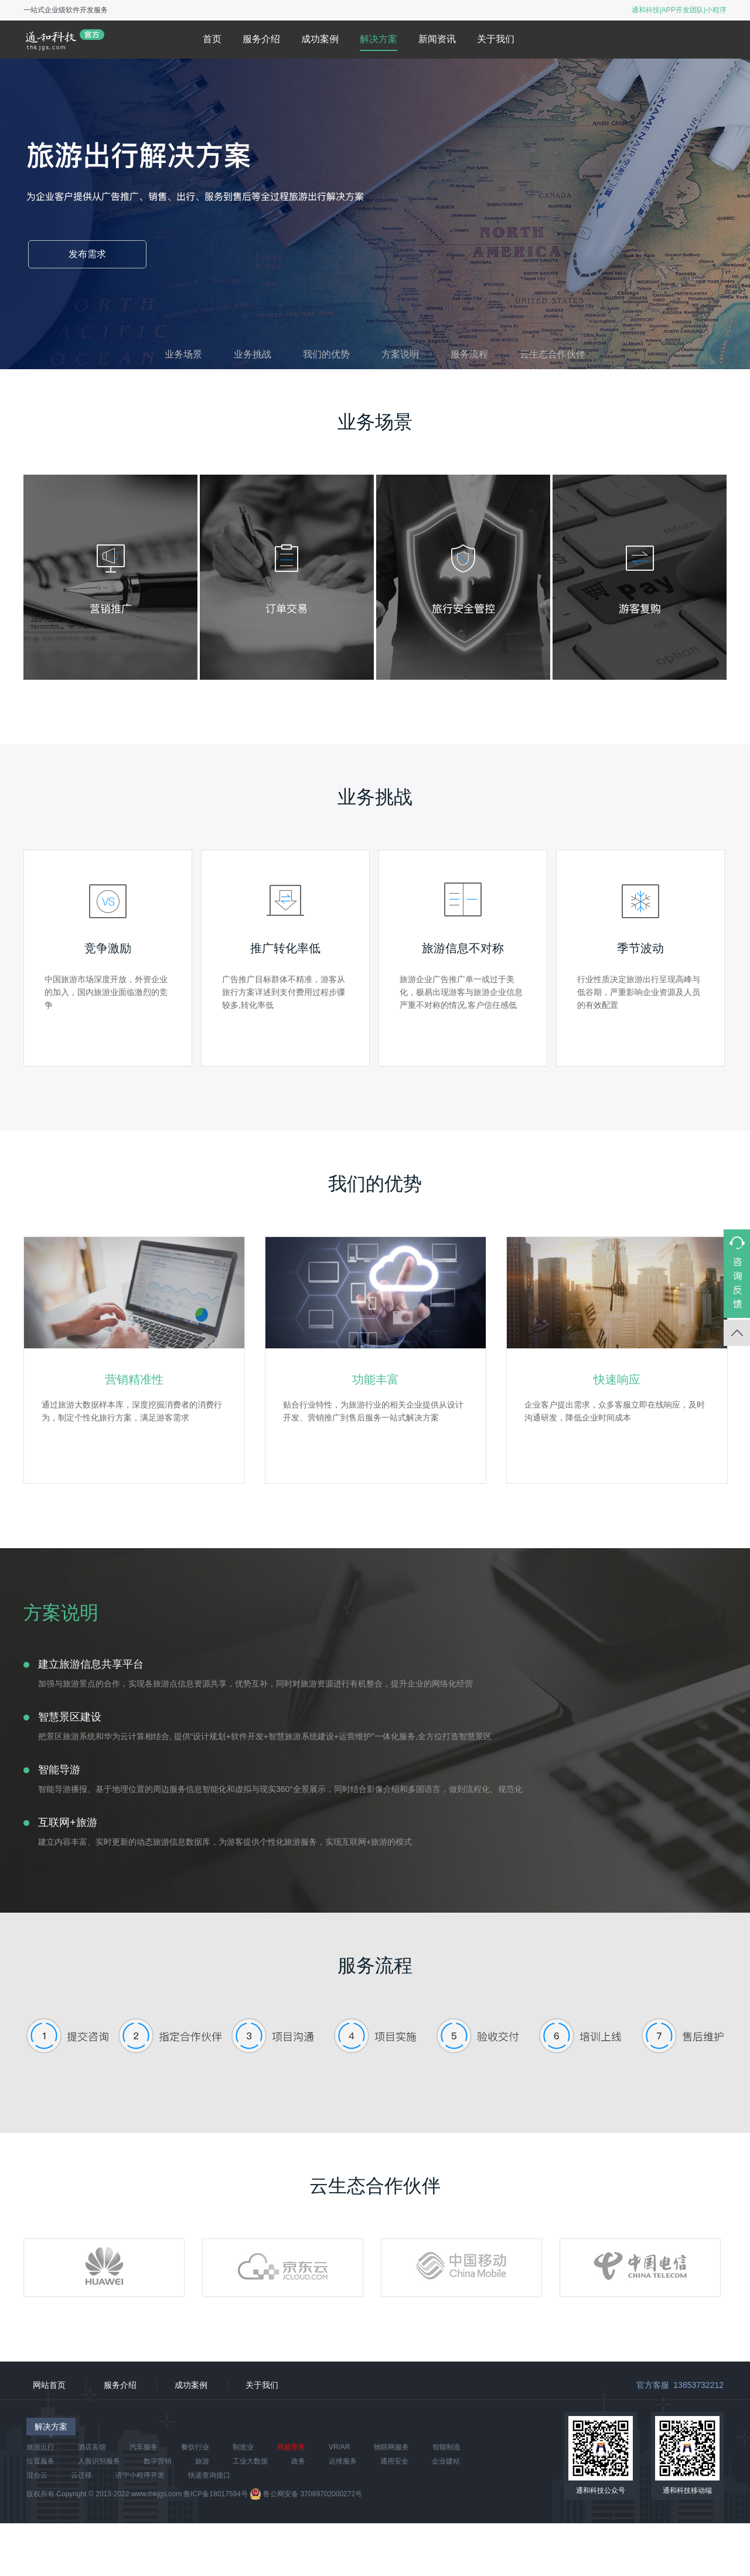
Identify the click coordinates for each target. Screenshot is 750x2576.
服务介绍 (261, 39)
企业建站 (446, 2461)
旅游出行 (40, 2447)
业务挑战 (252, 354)
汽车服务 (143, 2447)
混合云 (36, 2475)
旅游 (202, 2461)
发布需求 (87, 254)
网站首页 (49, 2385)
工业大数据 (250, 2461)
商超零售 (291, 2447)
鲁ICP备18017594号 (215, 2494)
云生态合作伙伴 (552, 354)
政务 (298, 2461)
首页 (212, 39)
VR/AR (339, 2447)
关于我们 (495, 39)
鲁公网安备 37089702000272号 (306, 2494)
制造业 (243, 2447)
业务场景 (183, 354)
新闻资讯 (437, 39)
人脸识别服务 (99, 2461)
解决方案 (378, 39)
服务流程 (469, 354)
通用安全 (394, 2461)
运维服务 (343, 2461)
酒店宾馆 (92, 2447)
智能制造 (446, 2447)
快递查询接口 (209, 2475)
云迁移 (81, 2475)
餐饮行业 (195, 2447)
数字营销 (158, 2461)
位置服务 (40, 2461)
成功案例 (320, 39)
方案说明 (400, 354)
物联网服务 (391, 2447)
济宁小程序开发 (140, 2475)
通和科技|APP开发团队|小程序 (679, 10)
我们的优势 (326, 354)
